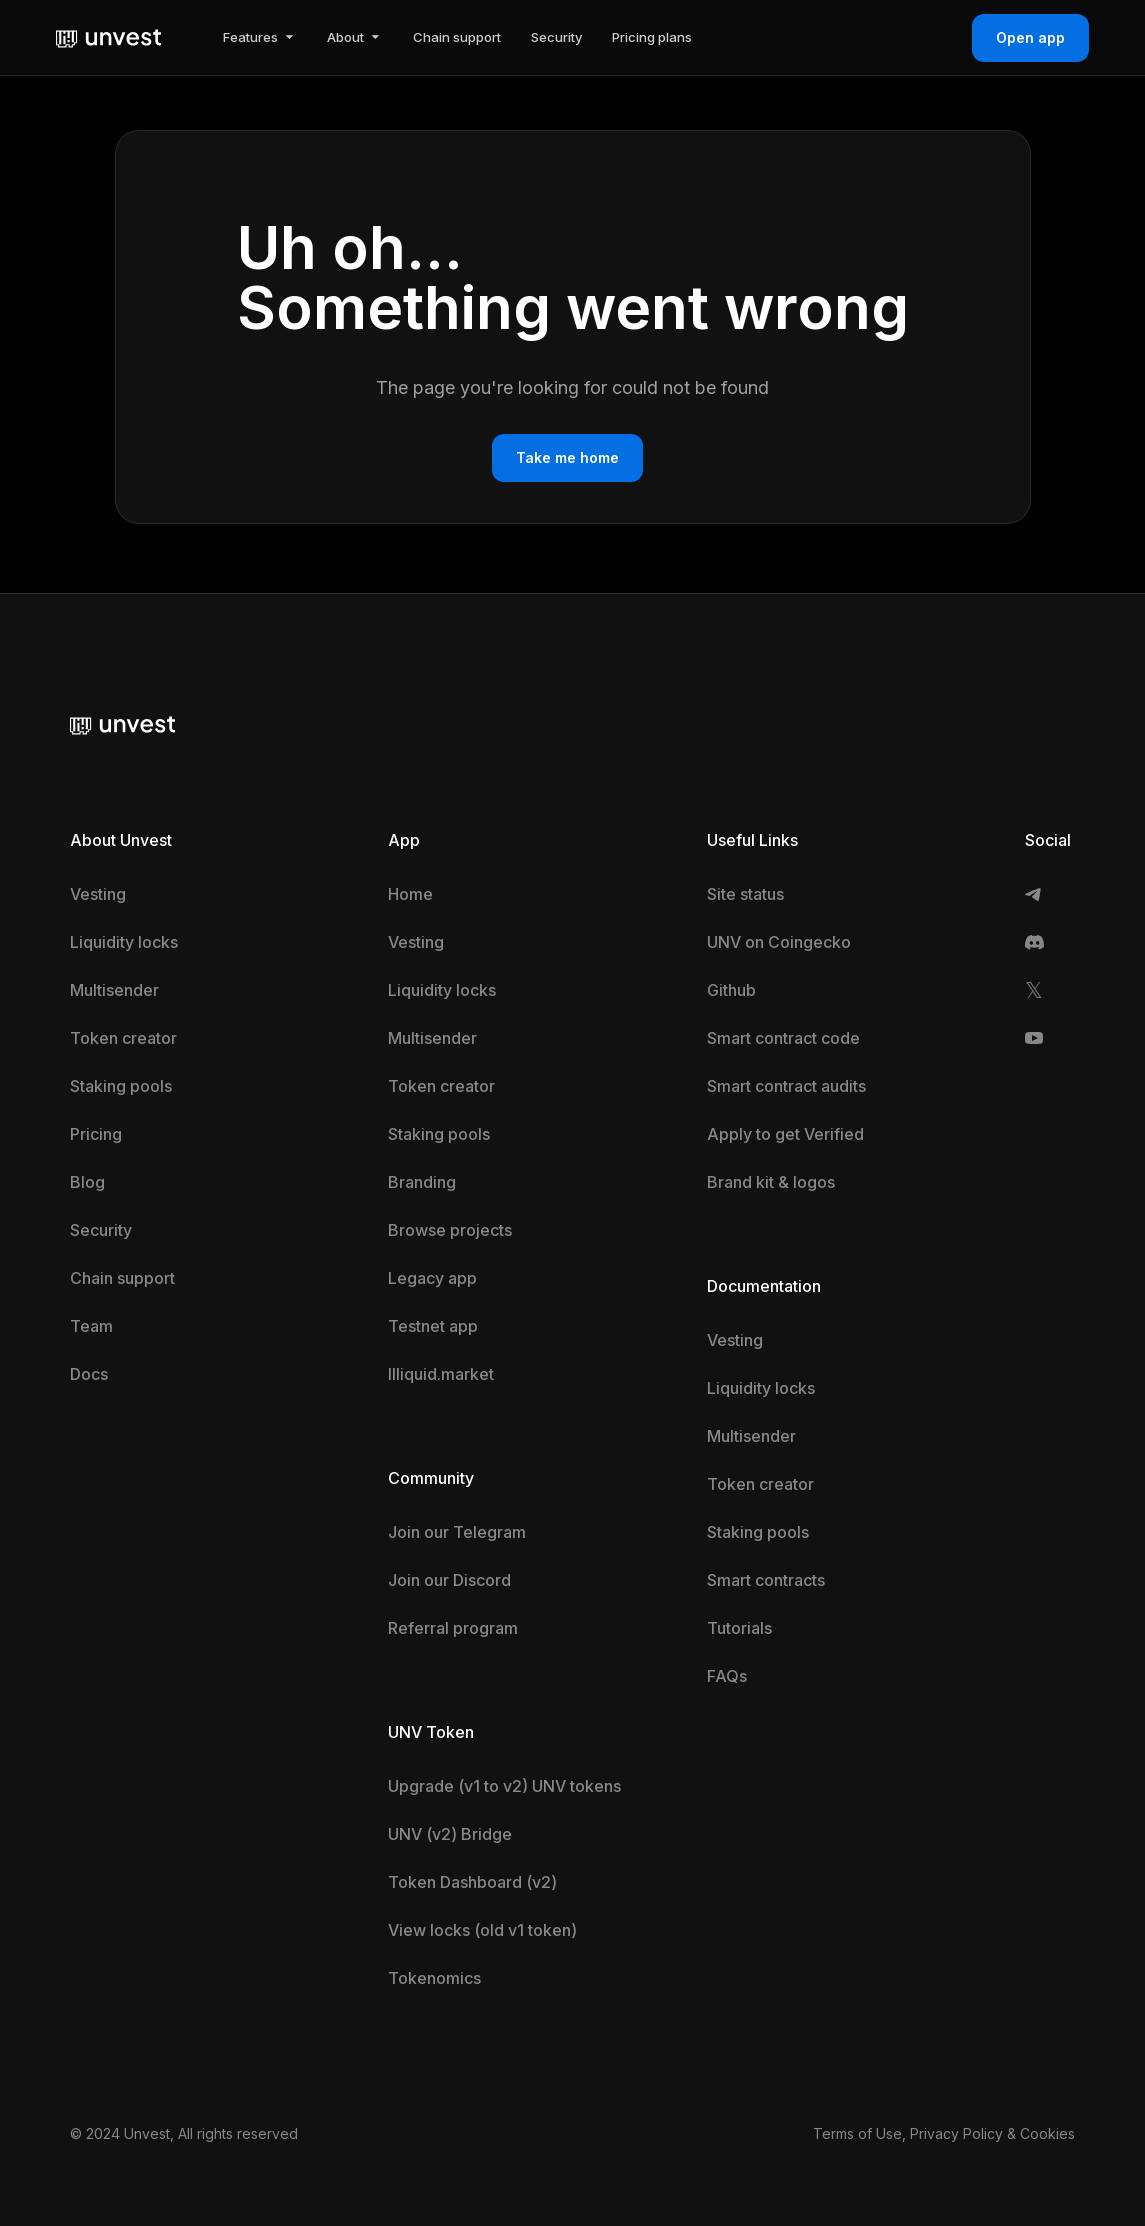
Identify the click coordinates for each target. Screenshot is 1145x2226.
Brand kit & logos (771, 1182)
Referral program (453, 1628)
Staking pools (121, 1086)
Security (101, 1230)
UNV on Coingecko (779, 942)
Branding (422, 1182)
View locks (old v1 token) (482, 1930)
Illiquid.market (441, 1374)
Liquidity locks (124, 942)
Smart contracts (766, 1580)
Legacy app (432, 1278)
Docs (89, 1374)
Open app (1030, 37)
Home (410, 894)
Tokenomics (434, 1978)
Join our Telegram (457, 1532)
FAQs (727, 1676)
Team (91, 1326)
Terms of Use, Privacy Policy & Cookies (944, 2133)
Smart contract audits (786, 1086)
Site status (745, 894)
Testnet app (433, 1326)
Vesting (98, 894)
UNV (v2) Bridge (450, 1834)
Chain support (122, 1278)
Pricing (96, 1134)
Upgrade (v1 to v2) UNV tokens (504, 1786)
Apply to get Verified (785, 1134)
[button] (260, 37)
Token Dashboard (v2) (472, 1882)
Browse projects (450, 1230)
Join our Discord (449, 1580)
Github (731, 990)
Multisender (114, 990)
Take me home (567, 457)
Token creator (123, 1038)
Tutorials (739, 1628)
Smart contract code (783, 1038)
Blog (87, 1182)
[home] (109, 37)
